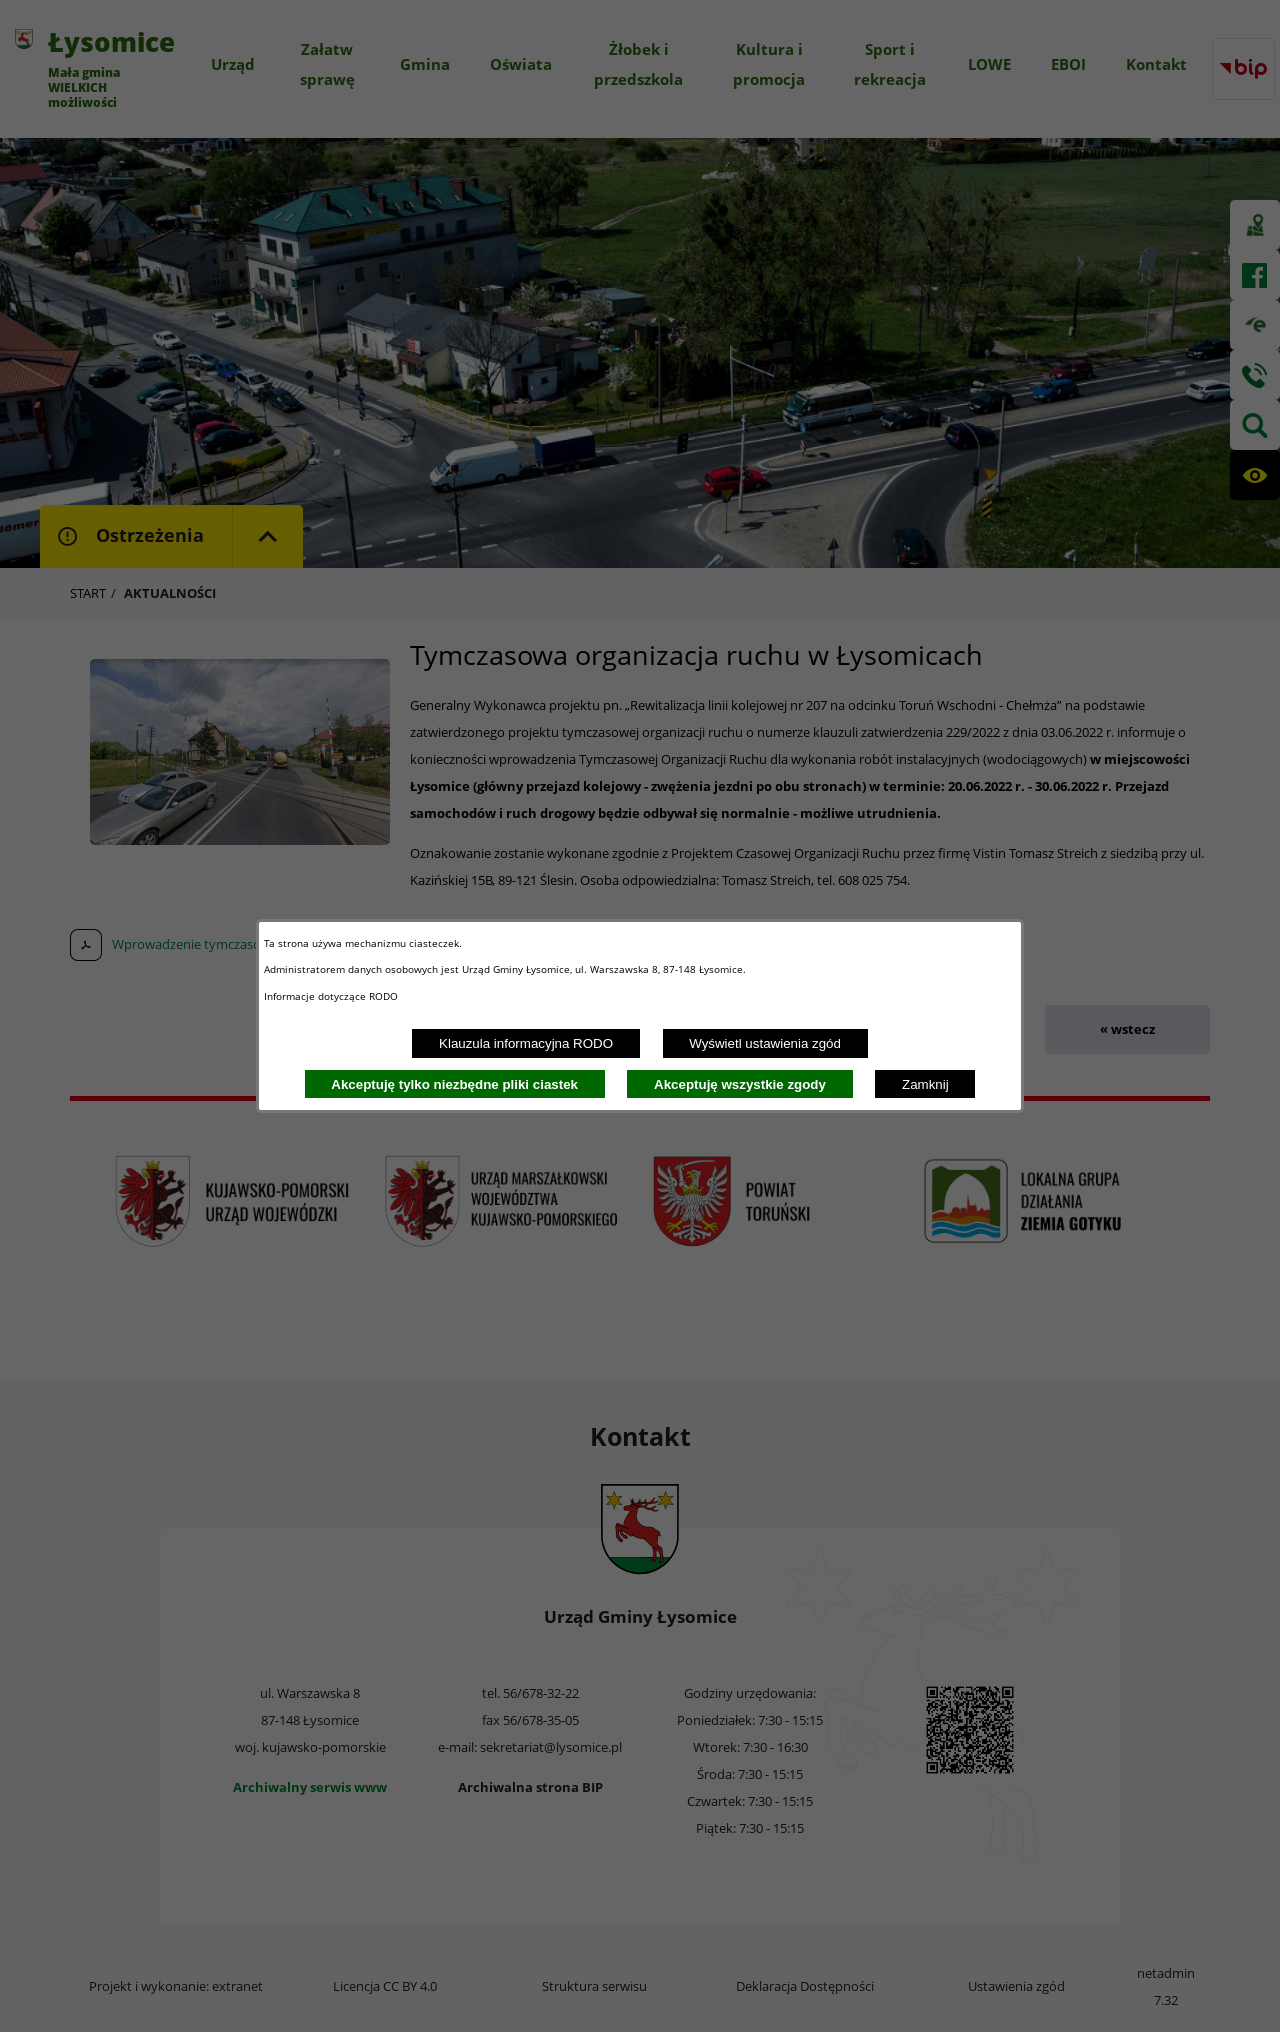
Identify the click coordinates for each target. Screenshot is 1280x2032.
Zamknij (925, 1084)
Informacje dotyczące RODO (332, 996)
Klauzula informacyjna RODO (526, 1043)
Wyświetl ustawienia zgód (765, 1043)
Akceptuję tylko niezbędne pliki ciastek (454, 1084)
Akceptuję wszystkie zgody (740, 1084)
